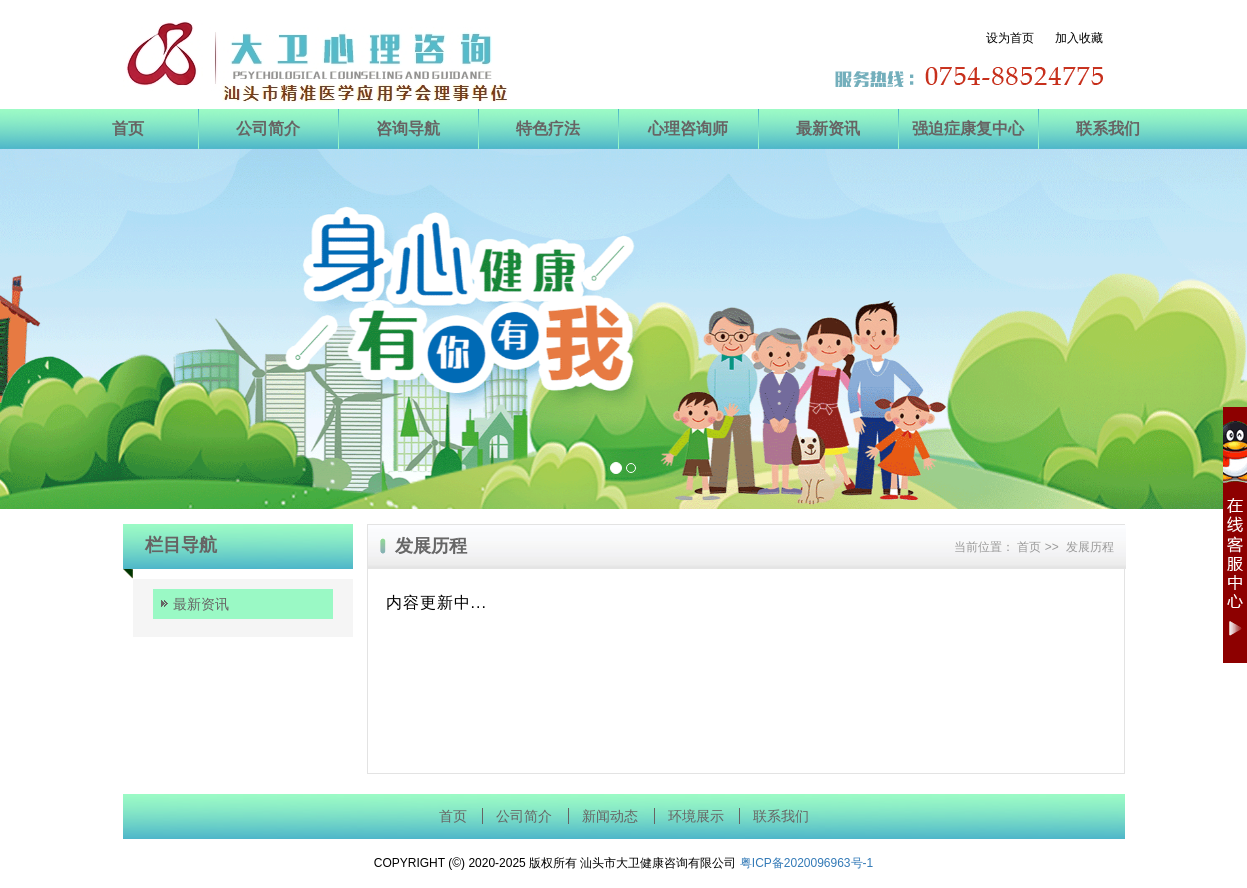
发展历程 (1090, 547)
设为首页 (1018, 38)
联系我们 (1108, 128)
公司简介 (268, 128)
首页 (128, 128)
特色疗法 (548, 128)
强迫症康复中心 (968, 128)
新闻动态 (610, 816)
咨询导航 (408, 128)
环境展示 (696, 816)
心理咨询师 (688, 128)
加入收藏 (1079, 38)
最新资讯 (828, 128)
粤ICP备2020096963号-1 (806, 863)
